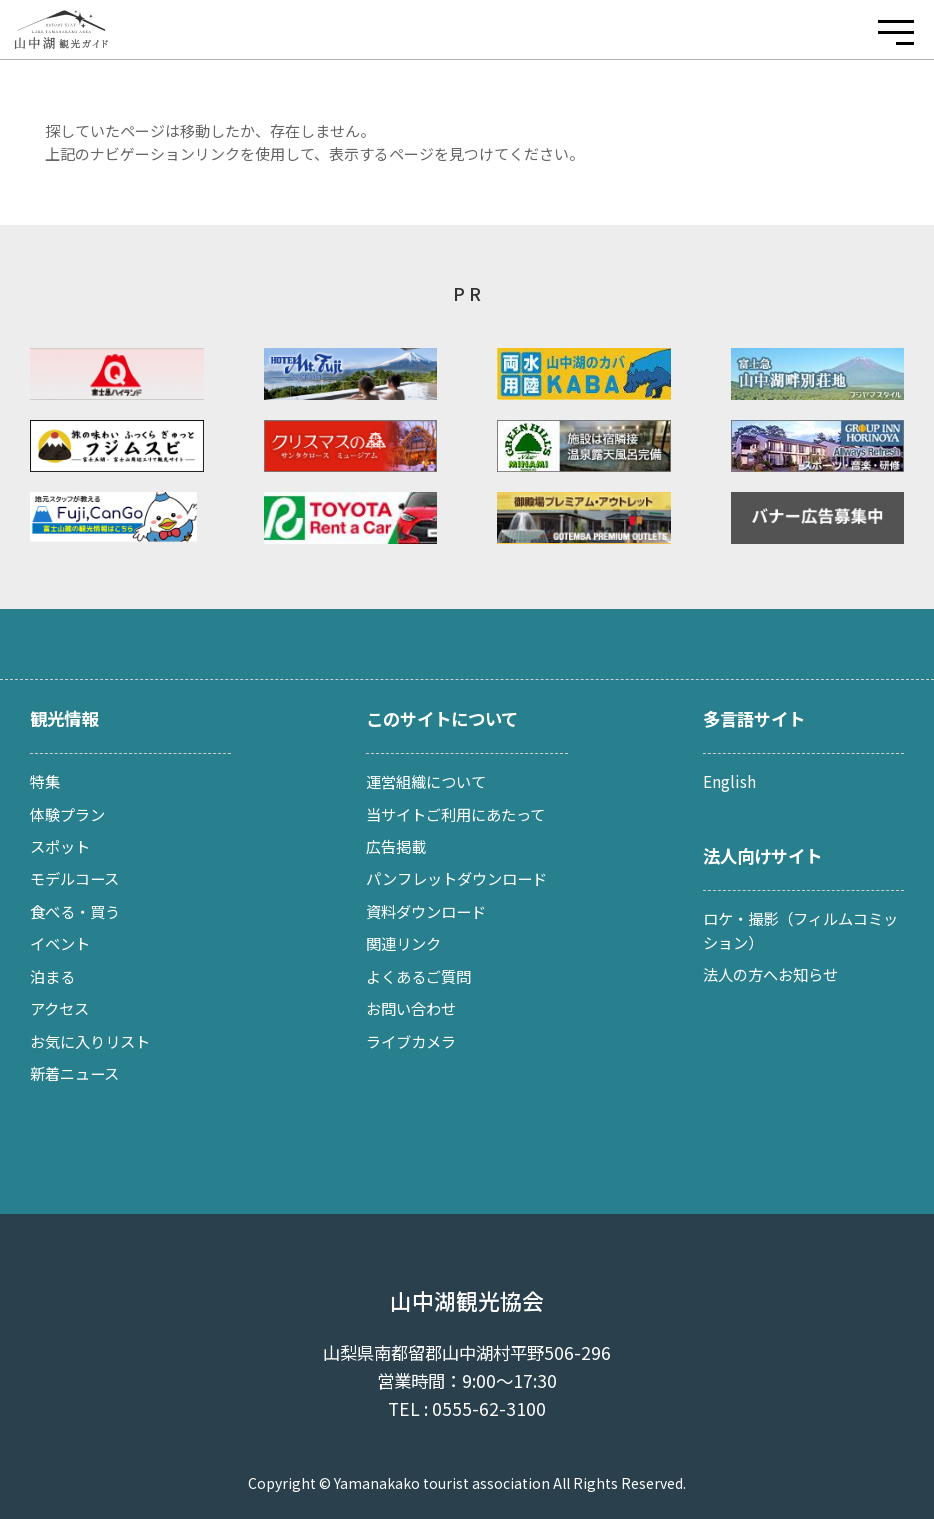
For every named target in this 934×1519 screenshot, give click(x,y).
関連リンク (403, 943)
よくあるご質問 (418, 976)
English (729, 781)
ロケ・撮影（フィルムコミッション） (800, 930)
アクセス (59, 1008)
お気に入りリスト (90, 1041)
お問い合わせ (411, 1008)
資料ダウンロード (426, 911)
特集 (45, 781)
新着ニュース (74, 1073)
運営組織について (426, 781)
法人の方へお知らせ (770, 974)
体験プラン (67, 814)
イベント (60, 943)
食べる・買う (75, 911)
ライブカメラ (411, 1041)
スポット (60, 846)
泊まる (52, 976)
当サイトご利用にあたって (455, 814)
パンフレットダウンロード (456, 878)
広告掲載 (396, 846)
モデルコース (74, 878)
